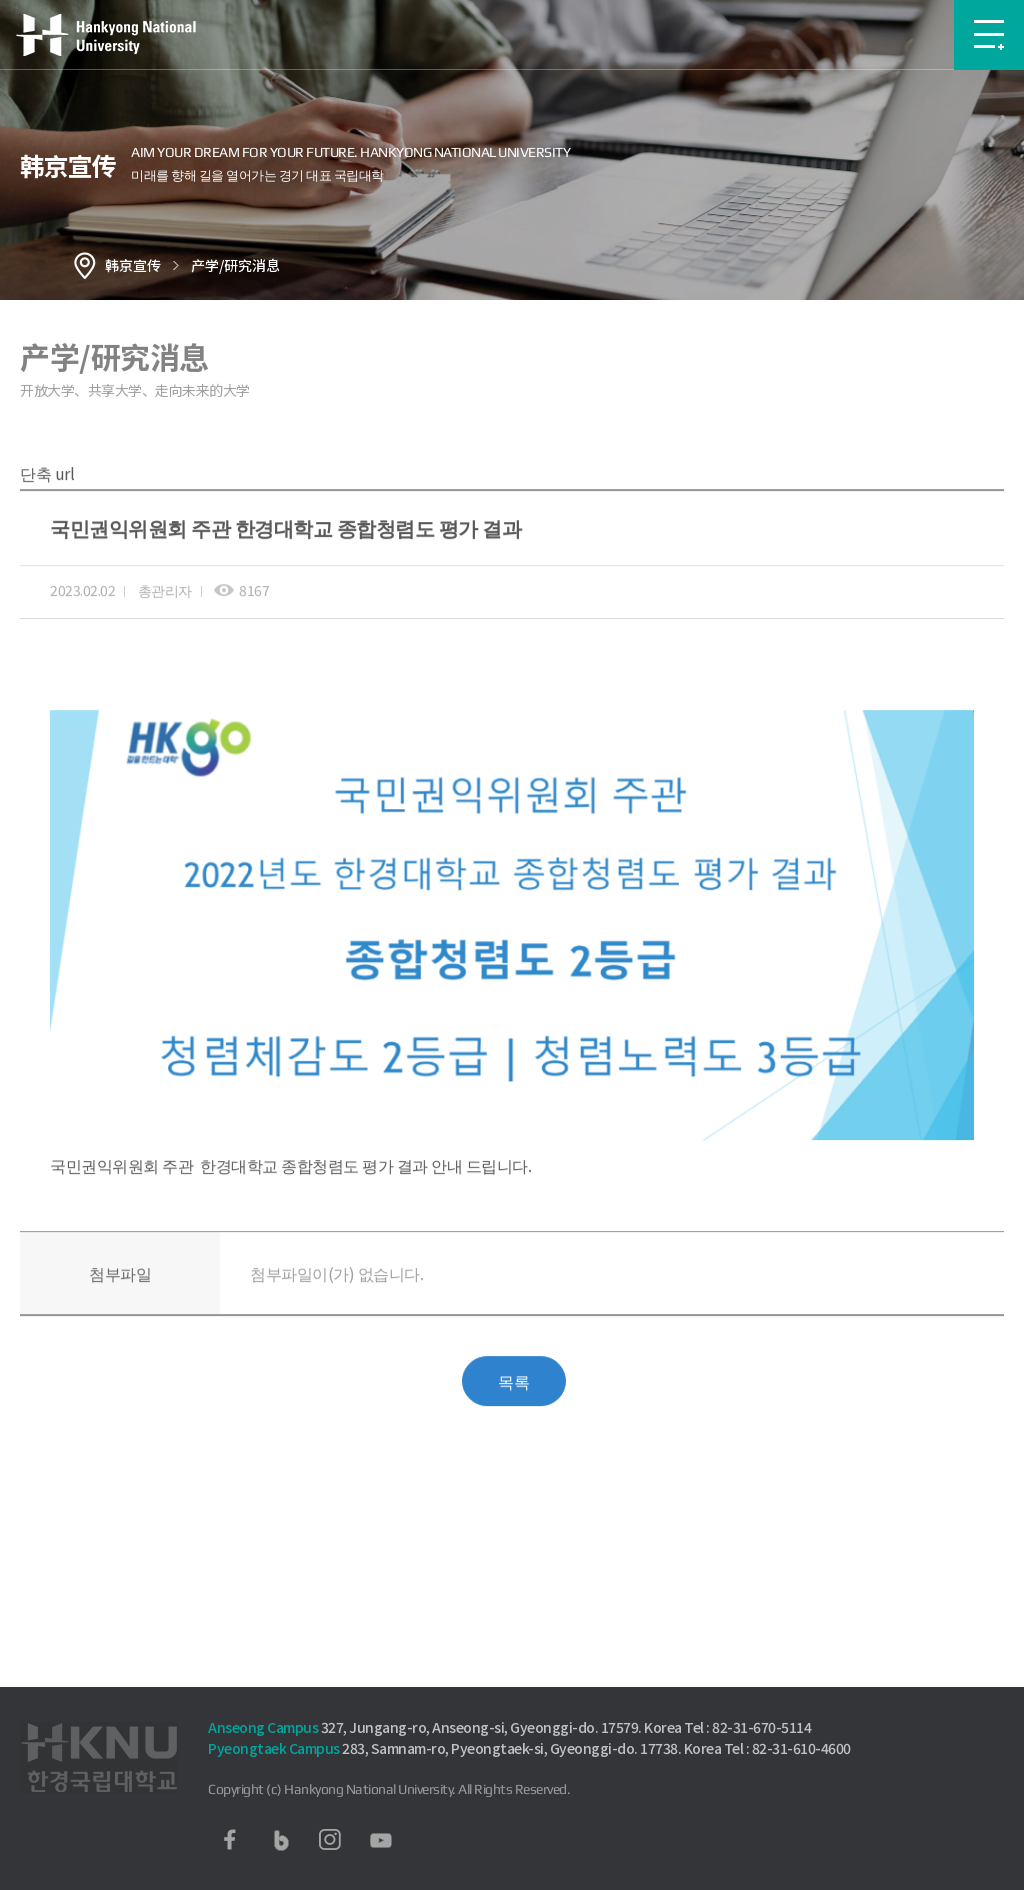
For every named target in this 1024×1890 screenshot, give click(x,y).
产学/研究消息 (235, 265)
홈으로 (85, 265)
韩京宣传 (133, 265)
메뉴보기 (989, 35)
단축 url (47, 503)
